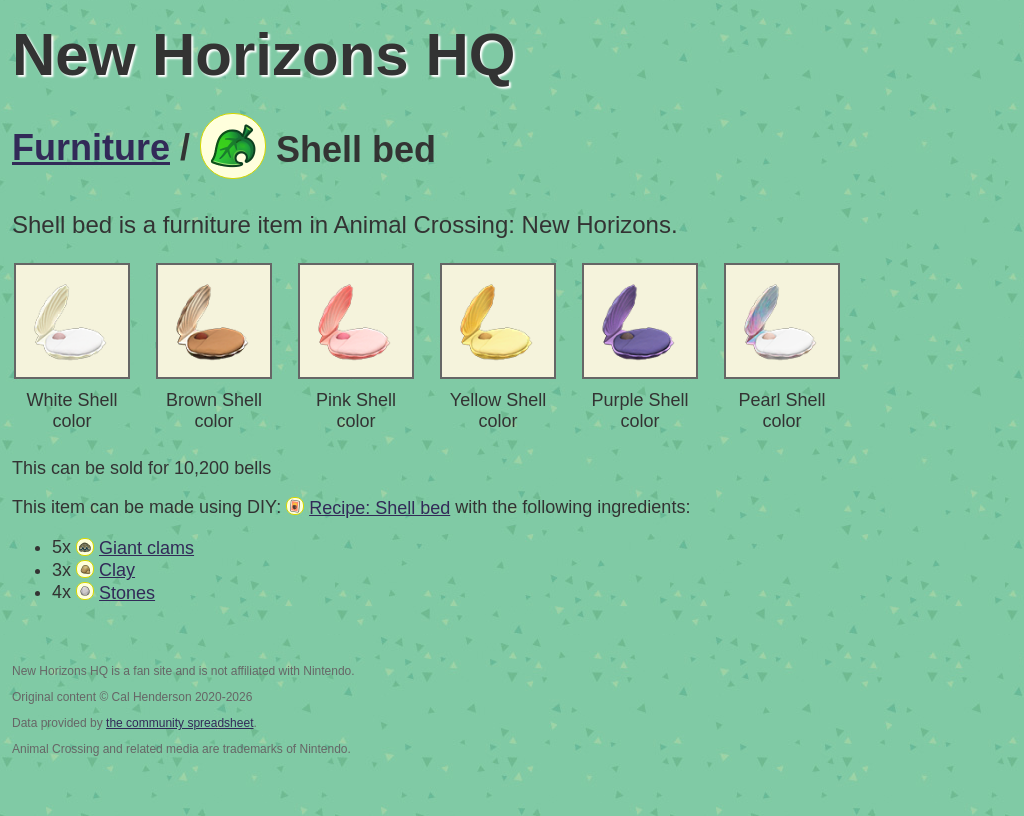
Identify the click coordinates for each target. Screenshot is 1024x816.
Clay (117, 570)
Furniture (91, 147)
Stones (127, 593)
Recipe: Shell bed (379, 508)
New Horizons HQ (263, 54)
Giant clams (146, 548)
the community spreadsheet (179, 723)
